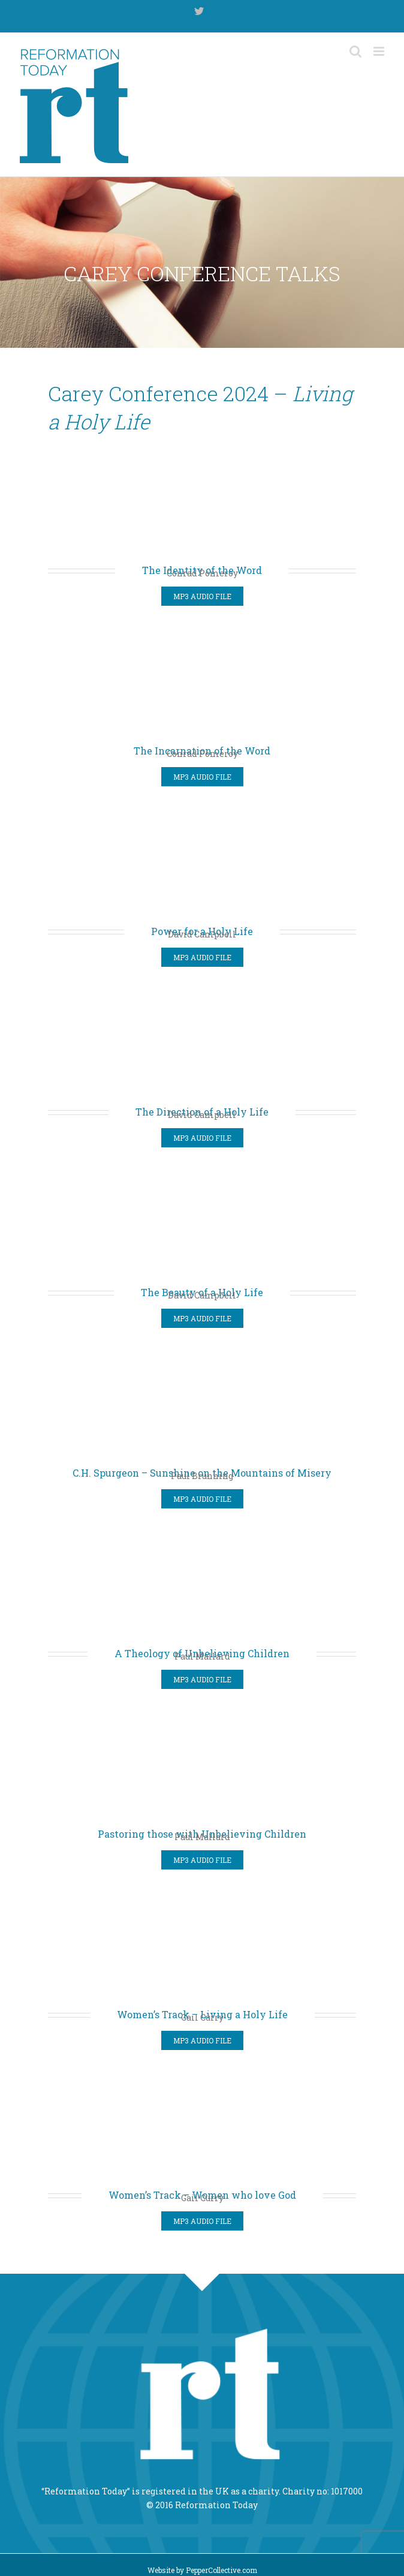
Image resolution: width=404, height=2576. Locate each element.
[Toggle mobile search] (355, 51)
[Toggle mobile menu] (379, 51)
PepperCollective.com (221, 2570)
